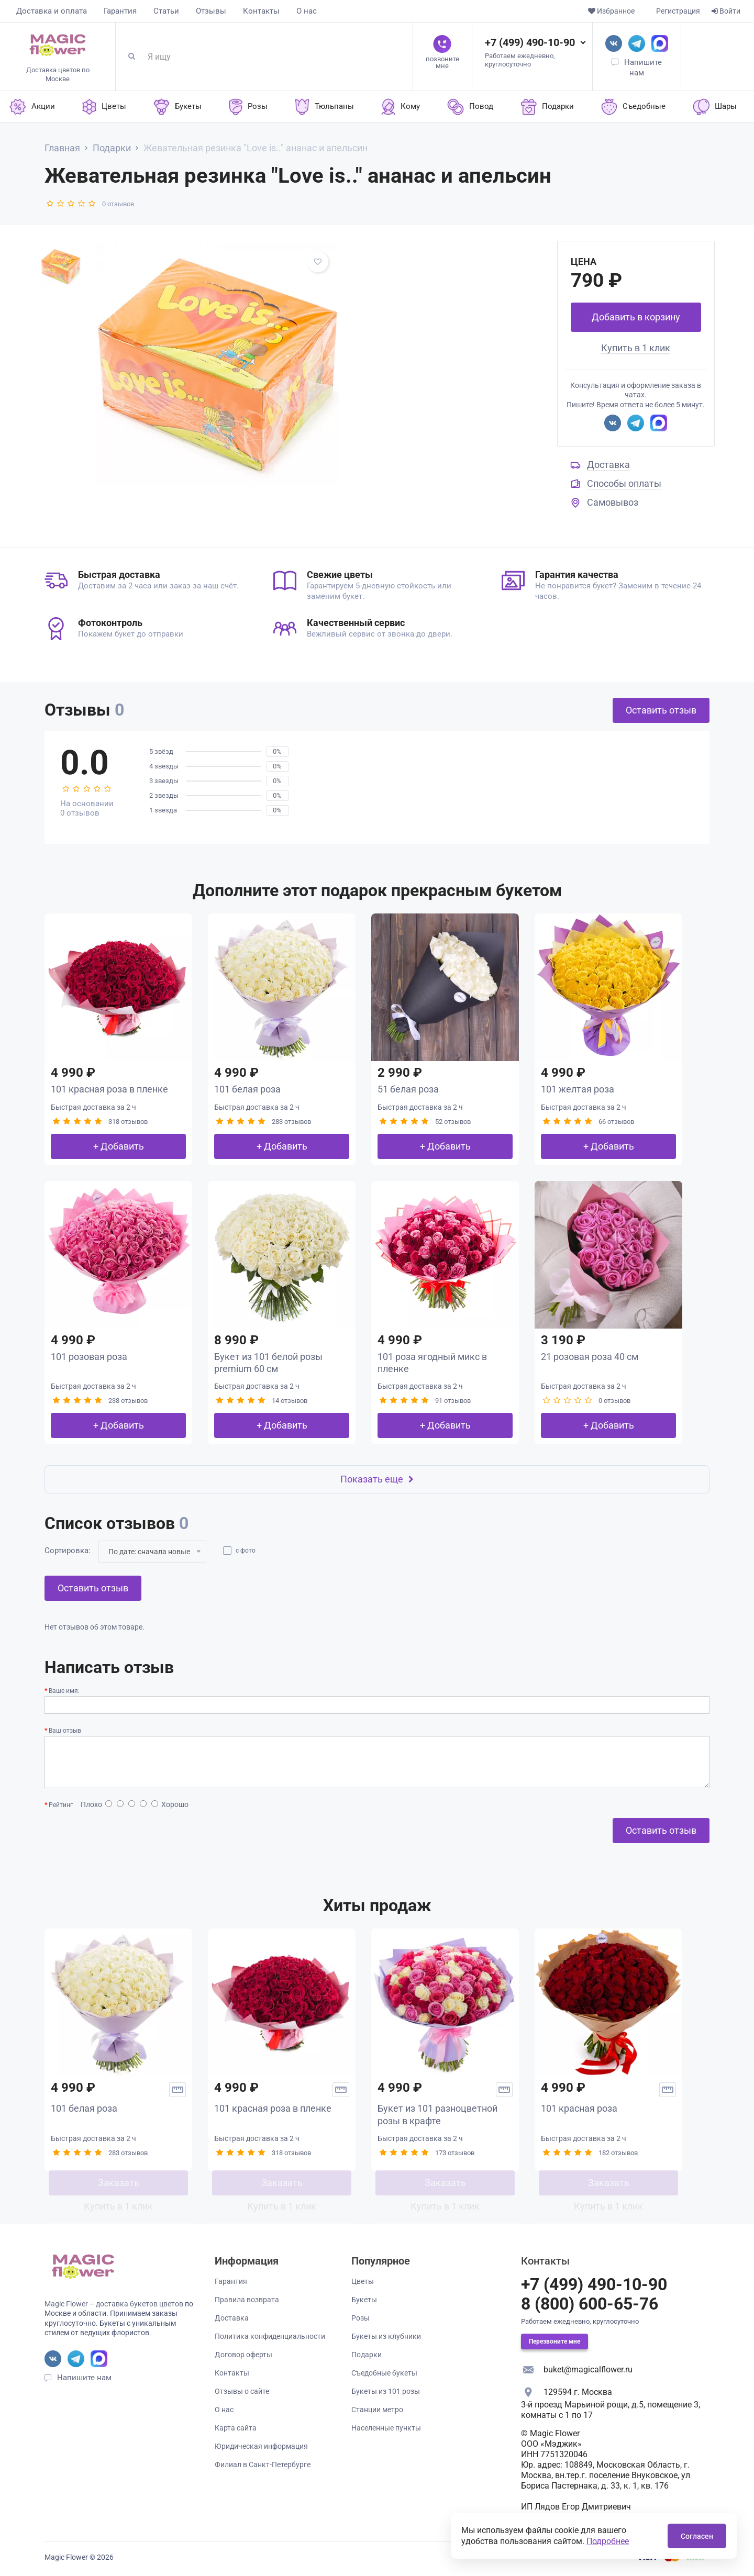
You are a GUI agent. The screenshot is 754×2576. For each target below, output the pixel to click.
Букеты (364, 2299)
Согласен (697, 2536)
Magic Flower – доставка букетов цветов (114, 2304)
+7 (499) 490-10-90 (530, 42)
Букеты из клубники (386, 2336)
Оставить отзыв (661, 710)
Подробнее (607, 2541)
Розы (360, 2318)
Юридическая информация (261, 2446)
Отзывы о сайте (242, 2391)
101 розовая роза (89, 1356)
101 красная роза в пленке (109, 1089)
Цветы (362, 2281)
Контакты (261, 11)
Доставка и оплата (51, 11)
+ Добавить (118, 1146)
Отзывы (211, 11)
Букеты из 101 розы (385, 2391)
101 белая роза (247, 1089)
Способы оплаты (624, 483)
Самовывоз (612, 502)
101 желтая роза (577, 1089)
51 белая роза (408, 1089)
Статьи (166, 11)
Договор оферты (243, 2354)
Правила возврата (247, 2299)
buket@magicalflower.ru (588, 2369)
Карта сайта (236, 2428)
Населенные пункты (386, 2428)
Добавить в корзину (636, 316)
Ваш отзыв (65, 1730)
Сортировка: (68, 1550)
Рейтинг (61, 1805)
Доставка (608, 464)
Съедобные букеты (384, 2373)
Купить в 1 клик (635, 347)
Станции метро (377, 2409)
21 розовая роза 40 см (589, 1356)
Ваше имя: (64, 1690)
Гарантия (120, 11)
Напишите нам (84, 2377)
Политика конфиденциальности (270, 2336)
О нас (306, 11)
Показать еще (377, 1479)
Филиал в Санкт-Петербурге (263, 2464)
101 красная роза (579, 2108)
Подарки (366, 2354)
